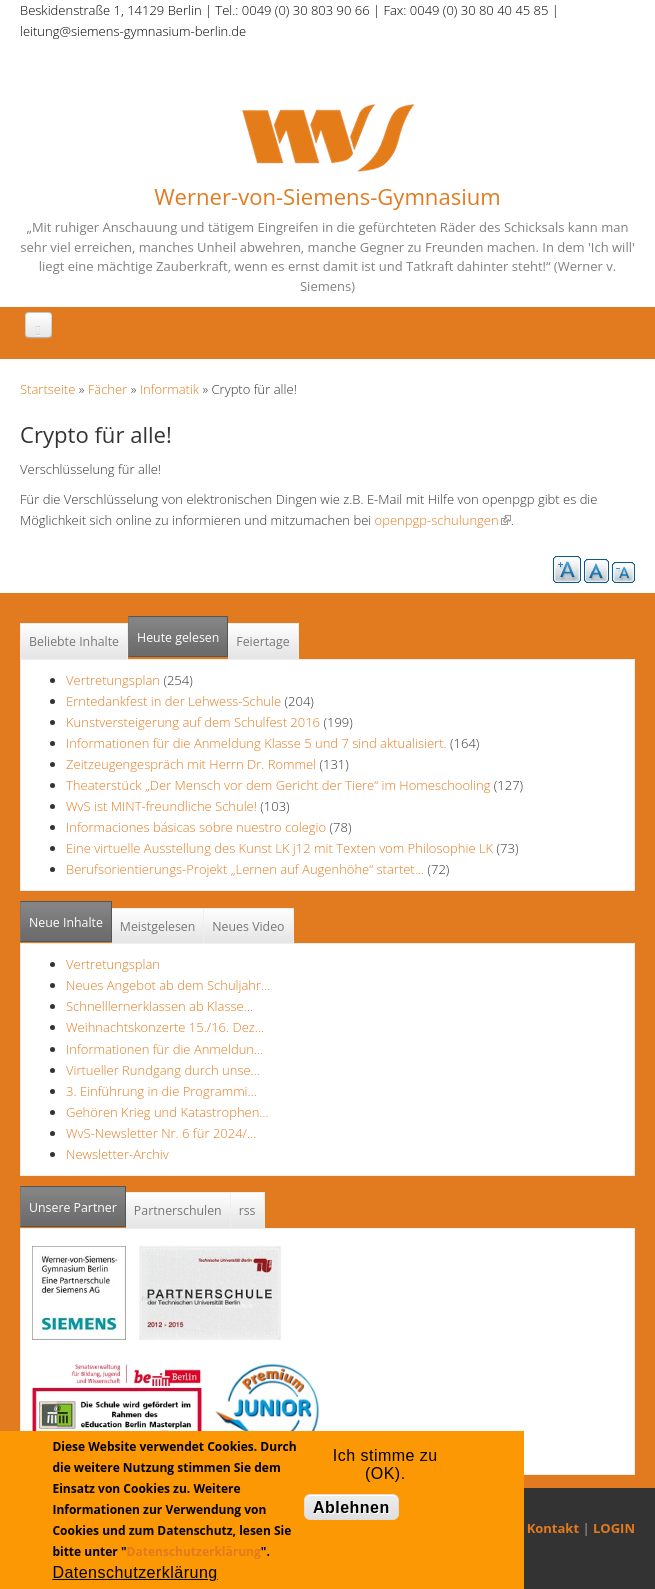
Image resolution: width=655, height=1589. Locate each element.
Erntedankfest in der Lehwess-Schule (175, 701)
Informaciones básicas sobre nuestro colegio (196, 827)
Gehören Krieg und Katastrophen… (167, 1112)
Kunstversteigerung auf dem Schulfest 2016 (193, 722)
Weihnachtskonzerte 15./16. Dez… (165, 1027)
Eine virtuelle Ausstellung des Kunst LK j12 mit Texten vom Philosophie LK (279, 848)
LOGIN (614, 1528)
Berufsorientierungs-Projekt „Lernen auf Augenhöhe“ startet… (245, 869)
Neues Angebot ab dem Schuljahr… (168, 985)
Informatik (169, 389)
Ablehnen (351, 1507)
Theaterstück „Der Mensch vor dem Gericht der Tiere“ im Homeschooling (278, 785)
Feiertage (262, 641)
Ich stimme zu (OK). (385, 1460)
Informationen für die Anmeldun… (164, 1049)
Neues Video (248, 926)
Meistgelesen (158, 926)
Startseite (47, 389)
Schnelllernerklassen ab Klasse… (159, 1006)
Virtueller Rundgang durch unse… (163, 1070)
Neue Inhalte (66, 922)
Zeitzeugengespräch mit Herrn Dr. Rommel (191, 764)
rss (247, 1210)
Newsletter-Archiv (117, 1154)
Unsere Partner (77, 1201)
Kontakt (553, 1528)
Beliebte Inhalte (74, 641)
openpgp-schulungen (443, 520)
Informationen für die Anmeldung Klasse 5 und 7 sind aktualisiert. (256, 743)
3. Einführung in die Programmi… (161, 1091)
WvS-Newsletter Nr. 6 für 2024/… (161, 1133)
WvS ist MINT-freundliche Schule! (161, 806)
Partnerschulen (178, 1210)
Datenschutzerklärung (194, 1551)
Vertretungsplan (113, 680)
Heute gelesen (178, 637)
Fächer (107, 389)
